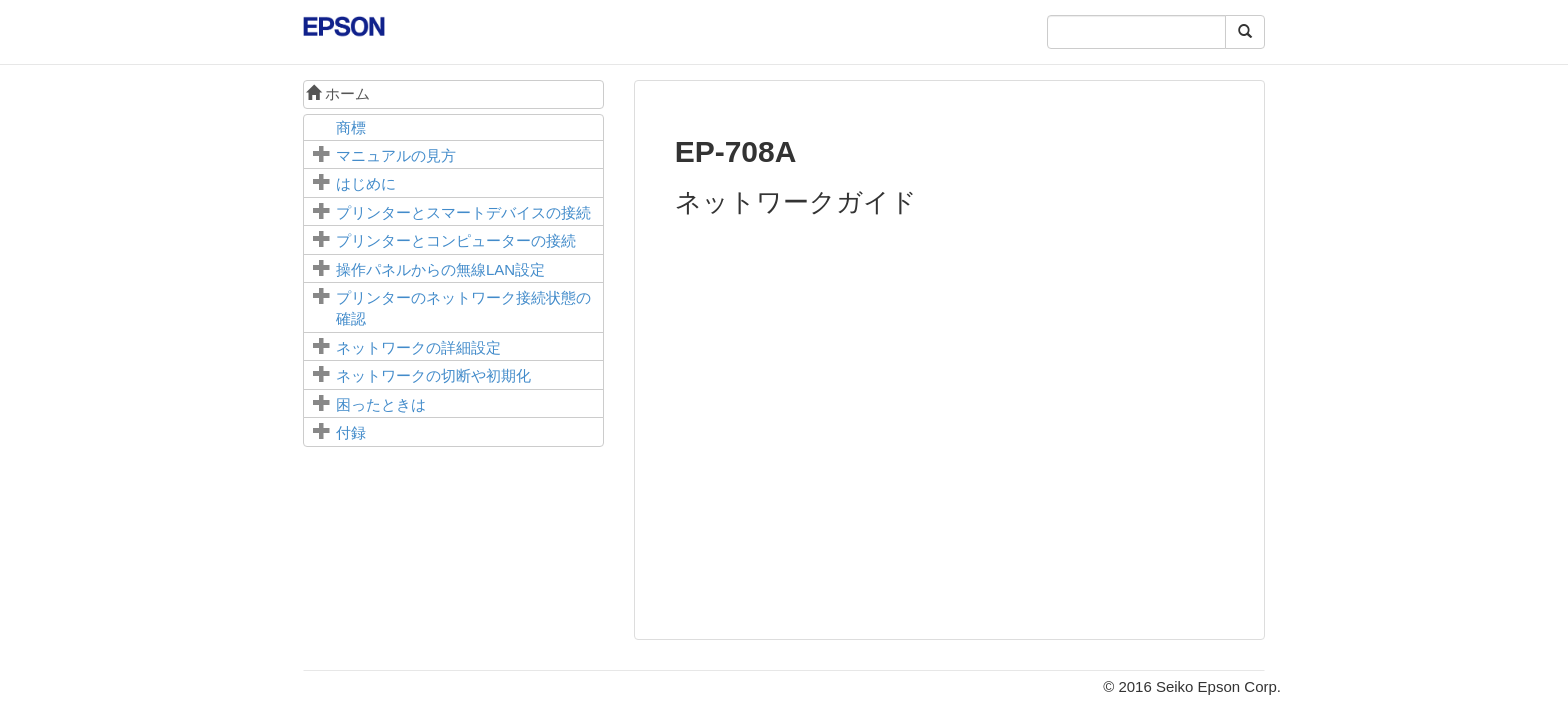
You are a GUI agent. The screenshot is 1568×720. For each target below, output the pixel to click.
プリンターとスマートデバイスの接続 (463, 212)
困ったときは (381, 404)
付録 (351, 432)
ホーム (338, 93)
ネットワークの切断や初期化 (433, 375)
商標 (351, 127)
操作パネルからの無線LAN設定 (440, 269)
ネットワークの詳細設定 (418, 347)
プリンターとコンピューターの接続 (456, 240)
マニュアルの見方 (396, 155)
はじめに (366, 183)
